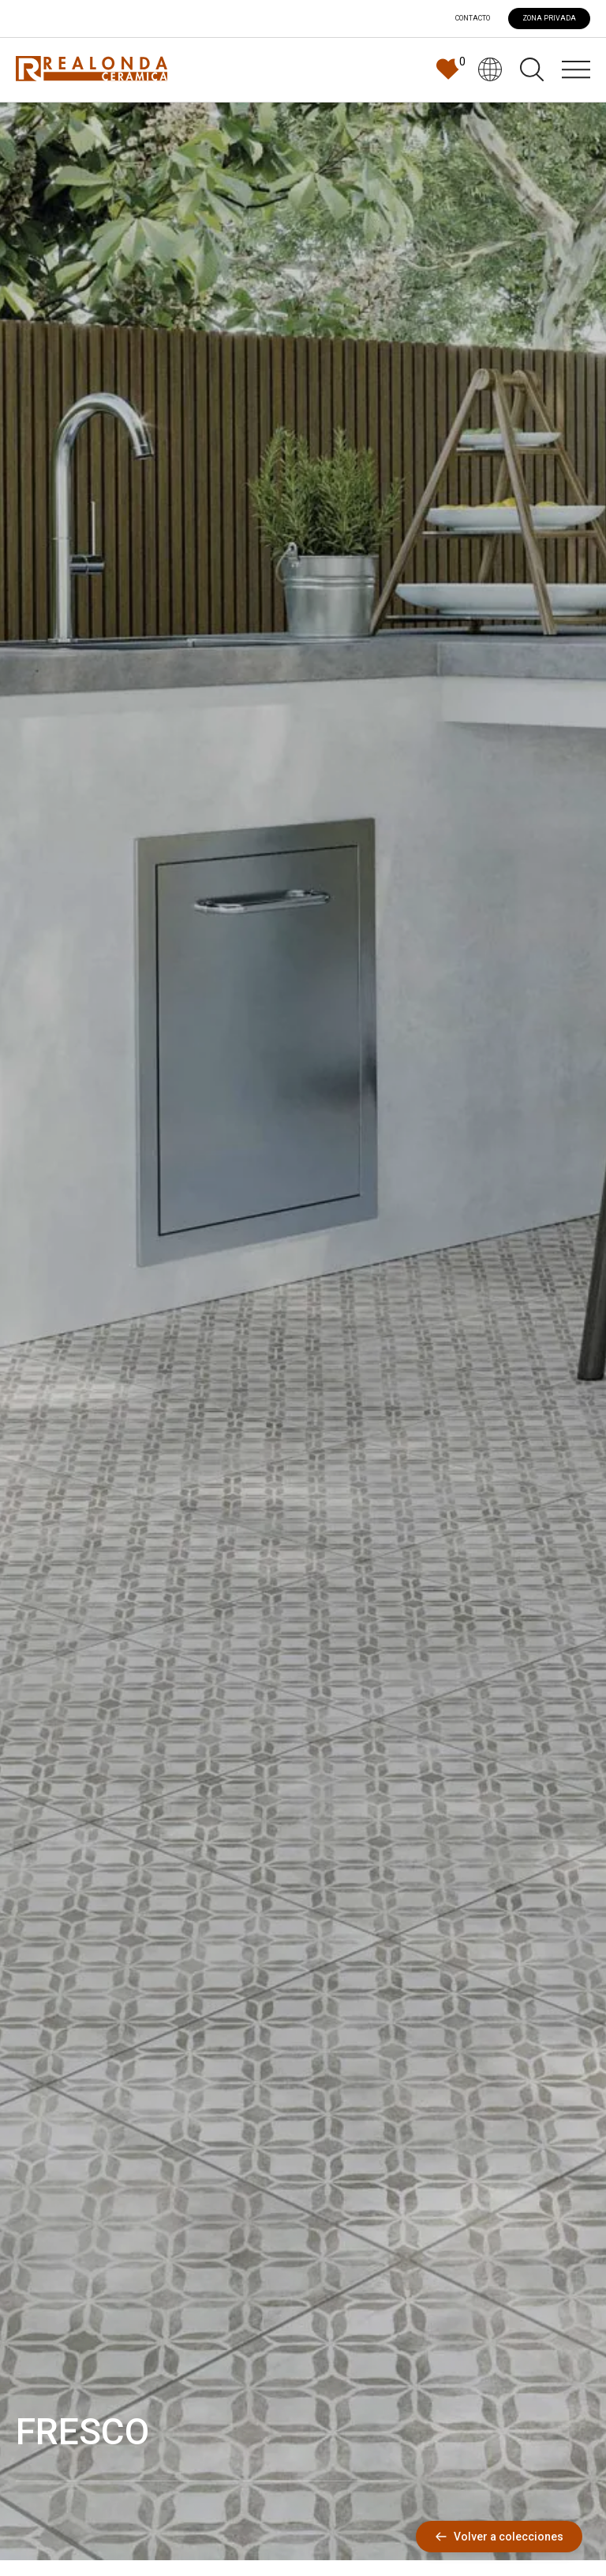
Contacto (472, 18)
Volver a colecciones (499, 2536)
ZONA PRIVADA (549, 18)
